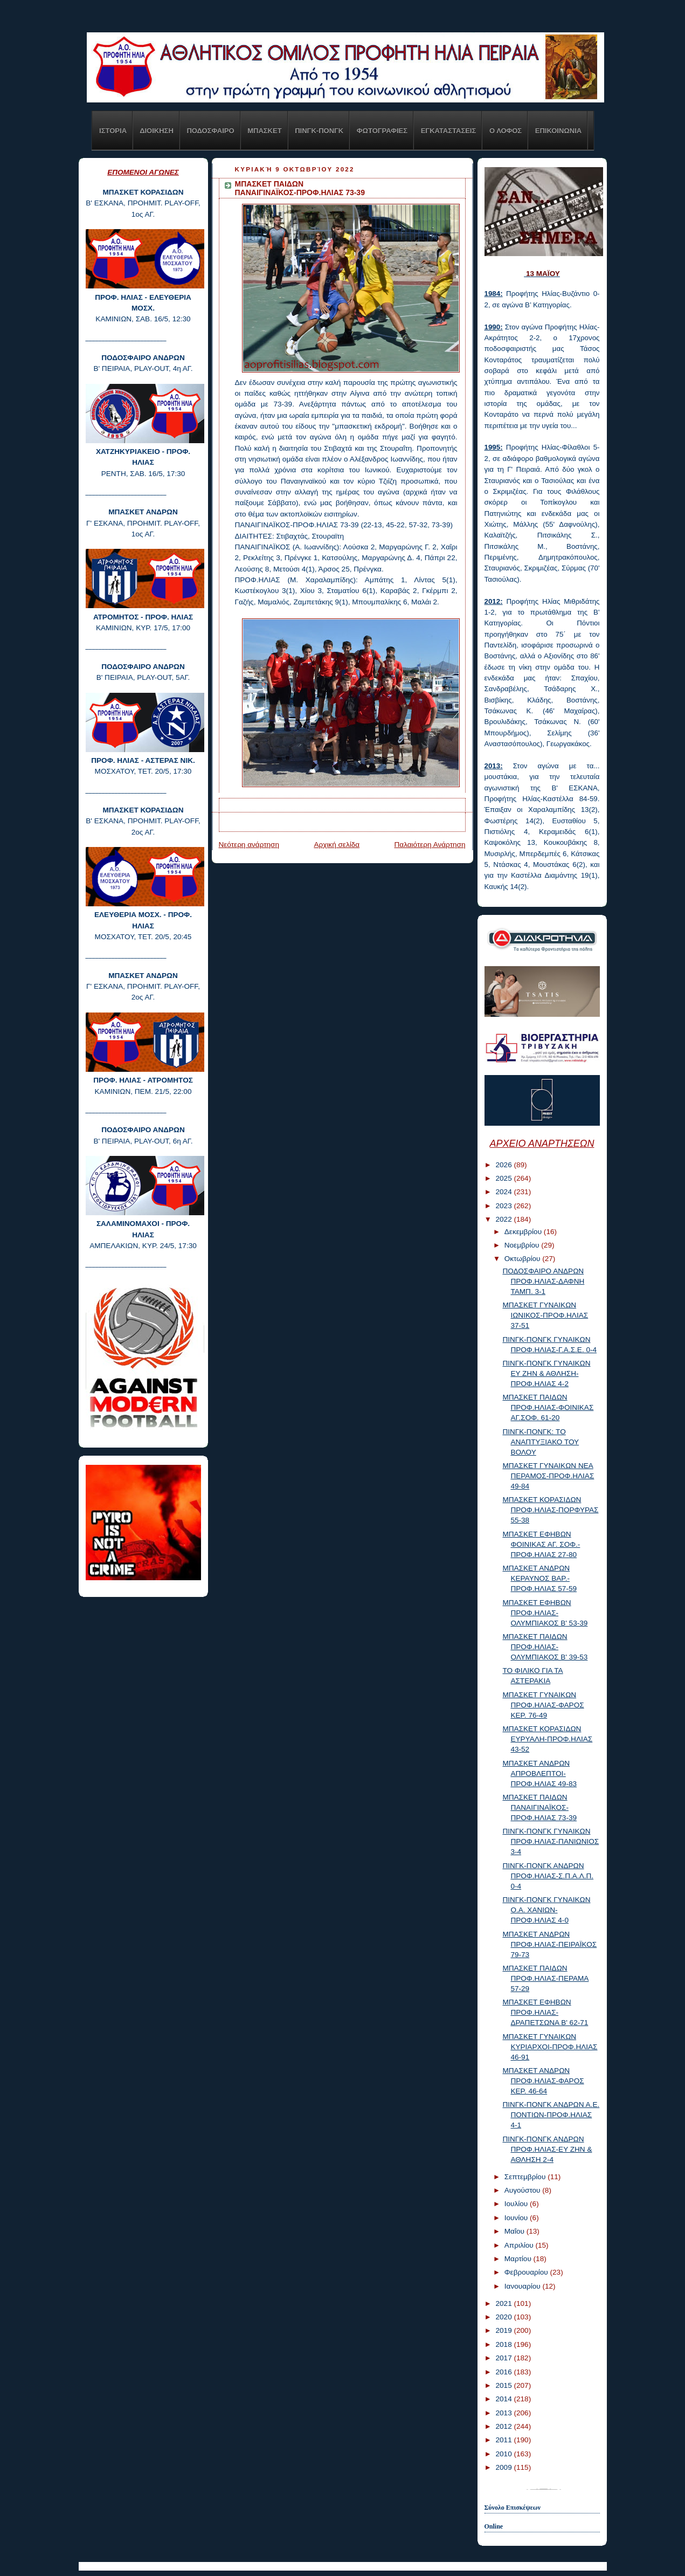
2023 (504, 1206)
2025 (504, 1178)
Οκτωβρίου (523, 1259)
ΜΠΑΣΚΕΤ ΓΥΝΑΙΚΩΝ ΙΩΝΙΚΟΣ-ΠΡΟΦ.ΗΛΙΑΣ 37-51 (545, 1315)
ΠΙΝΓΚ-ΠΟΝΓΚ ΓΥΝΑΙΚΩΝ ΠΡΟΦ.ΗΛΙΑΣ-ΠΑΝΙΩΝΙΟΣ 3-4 (550, 1841)
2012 (504, 2426)
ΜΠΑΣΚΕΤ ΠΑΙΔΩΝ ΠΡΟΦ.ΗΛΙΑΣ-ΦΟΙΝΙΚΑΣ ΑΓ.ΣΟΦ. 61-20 (547, 1407)
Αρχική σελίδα (336, 845)
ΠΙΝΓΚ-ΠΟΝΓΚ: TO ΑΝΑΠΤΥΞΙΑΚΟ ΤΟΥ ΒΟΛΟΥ (540, 1442)
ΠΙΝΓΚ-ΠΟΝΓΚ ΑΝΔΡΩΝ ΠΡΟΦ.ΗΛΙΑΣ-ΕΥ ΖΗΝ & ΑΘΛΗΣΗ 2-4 (547, 2149)
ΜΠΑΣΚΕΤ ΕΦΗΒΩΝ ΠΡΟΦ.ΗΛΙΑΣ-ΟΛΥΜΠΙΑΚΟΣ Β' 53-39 (544, 1613)
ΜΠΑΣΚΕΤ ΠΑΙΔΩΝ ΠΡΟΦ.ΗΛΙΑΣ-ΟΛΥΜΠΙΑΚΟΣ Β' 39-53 (544, 1647)
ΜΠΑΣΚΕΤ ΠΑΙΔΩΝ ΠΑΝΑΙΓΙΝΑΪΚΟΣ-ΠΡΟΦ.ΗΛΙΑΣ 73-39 (539, 1807)
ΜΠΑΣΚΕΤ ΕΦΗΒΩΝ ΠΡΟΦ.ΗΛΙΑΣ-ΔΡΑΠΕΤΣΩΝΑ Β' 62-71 (545, 2012)
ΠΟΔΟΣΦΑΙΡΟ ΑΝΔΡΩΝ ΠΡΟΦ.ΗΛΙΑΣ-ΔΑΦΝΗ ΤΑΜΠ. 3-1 (543, 1281)
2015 (504, 2385)
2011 (504, 2440)
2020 (504, 2317)
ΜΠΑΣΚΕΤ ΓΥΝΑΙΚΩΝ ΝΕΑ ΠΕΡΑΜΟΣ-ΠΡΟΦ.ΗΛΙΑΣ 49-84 (548, 1476)
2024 (504, 1192)
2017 (504, 2358)
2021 (504, 2303)
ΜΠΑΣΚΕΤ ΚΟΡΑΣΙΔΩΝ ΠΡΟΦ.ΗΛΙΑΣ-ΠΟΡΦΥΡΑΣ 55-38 (550, 1510)
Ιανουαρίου (523, 2286)
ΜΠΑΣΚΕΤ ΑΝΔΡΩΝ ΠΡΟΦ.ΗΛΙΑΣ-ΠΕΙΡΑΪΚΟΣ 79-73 (549, 1944)
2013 (504, 2413)
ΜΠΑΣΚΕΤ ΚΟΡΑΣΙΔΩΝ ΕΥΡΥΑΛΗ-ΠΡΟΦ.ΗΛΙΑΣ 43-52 (547, 1739)
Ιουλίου (517, 2204)
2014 (504, 2399)
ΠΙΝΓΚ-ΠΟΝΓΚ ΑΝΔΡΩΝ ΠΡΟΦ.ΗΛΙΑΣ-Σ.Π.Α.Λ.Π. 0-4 (547, 1876)
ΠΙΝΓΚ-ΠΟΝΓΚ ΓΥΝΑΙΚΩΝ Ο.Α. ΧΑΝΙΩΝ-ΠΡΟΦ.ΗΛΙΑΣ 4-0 (546, 1910)
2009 (504, 2467)
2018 (504, 2344)
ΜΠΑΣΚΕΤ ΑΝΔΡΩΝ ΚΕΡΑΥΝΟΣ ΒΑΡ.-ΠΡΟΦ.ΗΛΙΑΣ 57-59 (539, 1578)
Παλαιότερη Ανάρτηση (429, 845)
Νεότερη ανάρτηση (249, 845)
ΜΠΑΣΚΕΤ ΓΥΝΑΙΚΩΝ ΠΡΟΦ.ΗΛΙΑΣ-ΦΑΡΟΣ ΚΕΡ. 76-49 (543, 1705)
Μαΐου (515, 2231)
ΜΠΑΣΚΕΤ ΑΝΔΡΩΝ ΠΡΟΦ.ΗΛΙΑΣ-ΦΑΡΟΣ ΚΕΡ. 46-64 (543, 2081)
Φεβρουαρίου (527, 2272)
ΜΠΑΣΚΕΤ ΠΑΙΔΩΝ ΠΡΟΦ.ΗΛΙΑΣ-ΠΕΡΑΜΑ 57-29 (545, 1978)
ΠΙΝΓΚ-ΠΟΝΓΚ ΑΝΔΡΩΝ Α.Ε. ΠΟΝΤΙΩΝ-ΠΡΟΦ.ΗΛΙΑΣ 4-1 (550, 2114)
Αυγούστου (523, 2190)
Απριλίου (520, 2245)
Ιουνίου (517, 2218)
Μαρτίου (519, 2259)
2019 (504, 2330)
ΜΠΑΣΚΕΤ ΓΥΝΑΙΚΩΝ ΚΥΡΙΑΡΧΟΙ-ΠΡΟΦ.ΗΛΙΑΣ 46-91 (549, 2047)
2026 (504, 1165)
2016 (504, 2372)
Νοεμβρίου (523, 1245)
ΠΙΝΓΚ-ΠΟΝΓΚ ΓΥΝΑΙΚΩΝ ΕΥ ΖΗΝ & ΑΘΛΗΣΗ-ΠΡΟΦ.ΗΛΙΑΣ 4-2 (546, 1373)
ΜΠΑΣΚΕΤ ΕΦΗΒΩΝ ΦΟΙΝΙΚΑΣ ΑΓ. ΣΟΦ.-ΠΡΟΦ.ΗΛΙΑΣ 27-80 (541, 1544)
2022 (504, 1219)
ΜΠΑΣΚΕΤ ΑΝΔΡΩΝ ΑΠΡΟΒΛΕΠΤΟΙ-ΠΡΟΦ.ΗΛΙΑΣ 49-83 (539, 1773)
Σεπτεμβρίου (526, 2177)
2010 (504, 2454)
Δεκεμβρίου (524, 1232)
